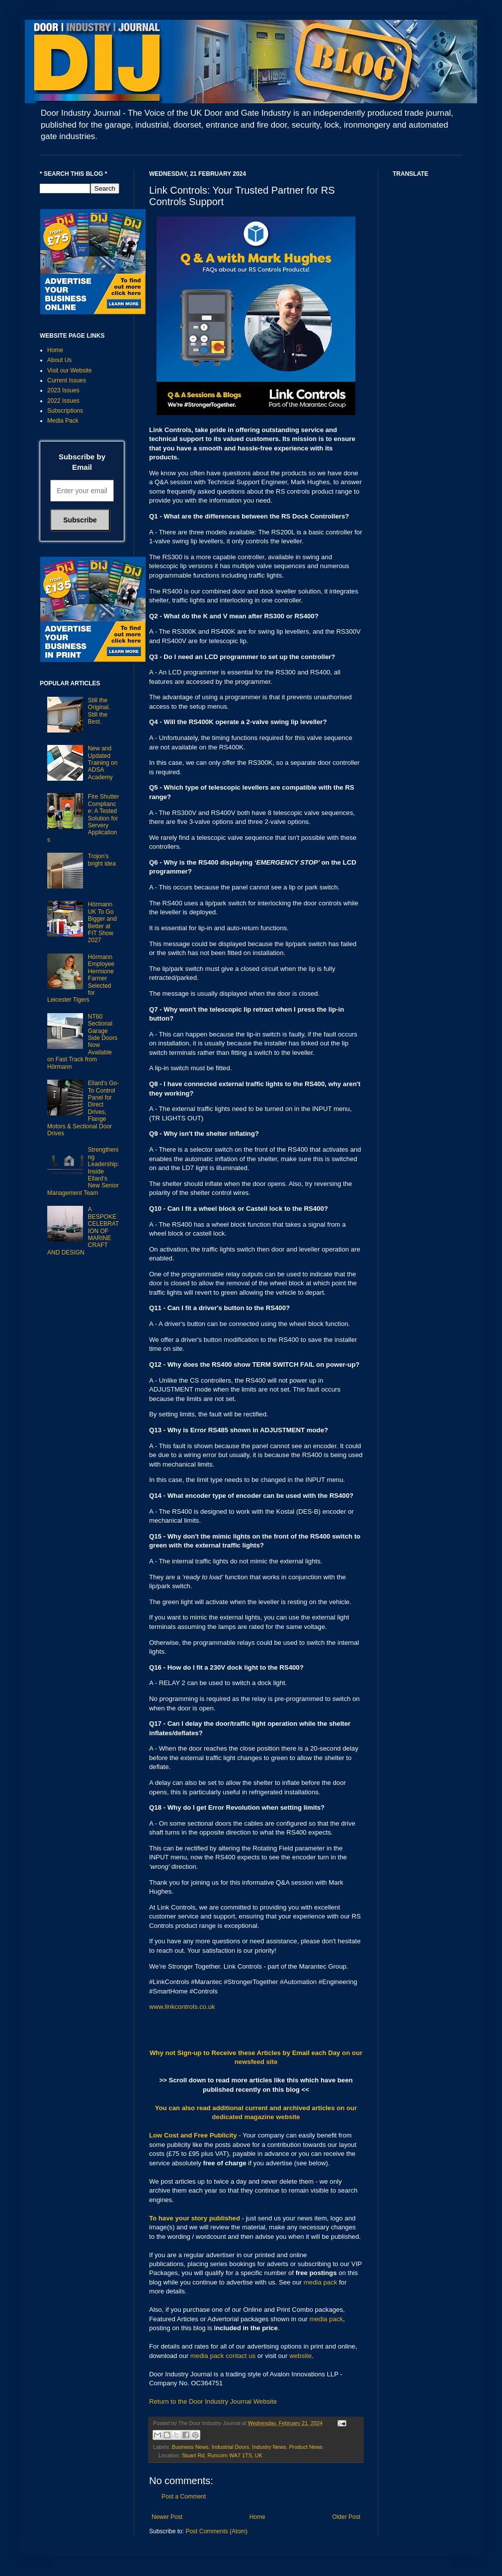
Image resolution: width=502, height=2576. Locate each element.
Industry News (269, 2447)
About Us (59, 360)
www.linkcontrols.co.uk (182, 2006)
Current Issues (66, 380)
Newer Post (167, 2516)
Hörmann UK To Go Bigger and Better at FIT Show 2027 (102, 922)
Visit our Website (69, 370)
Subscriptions (65, 410)
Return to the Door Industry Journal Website (213, 2401)
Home (257, 2516)
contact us (240, 2355)
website (300, 2355)
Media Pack (63, 420)
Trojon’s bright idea (102, 860)
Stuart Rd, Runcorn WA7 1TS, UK (222, 2455)
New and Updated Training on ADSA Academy (103, 763)
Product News (306, 2447)
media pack (320, 2282)
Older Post (346, 2516)
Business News (190, 2447)
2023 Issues (63, 390)
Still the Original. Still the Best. (99, 711)
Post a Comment (184, 2496)
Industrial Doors (231, 2447)
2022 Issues (63, 400)
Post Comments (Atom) (216, 2531)
